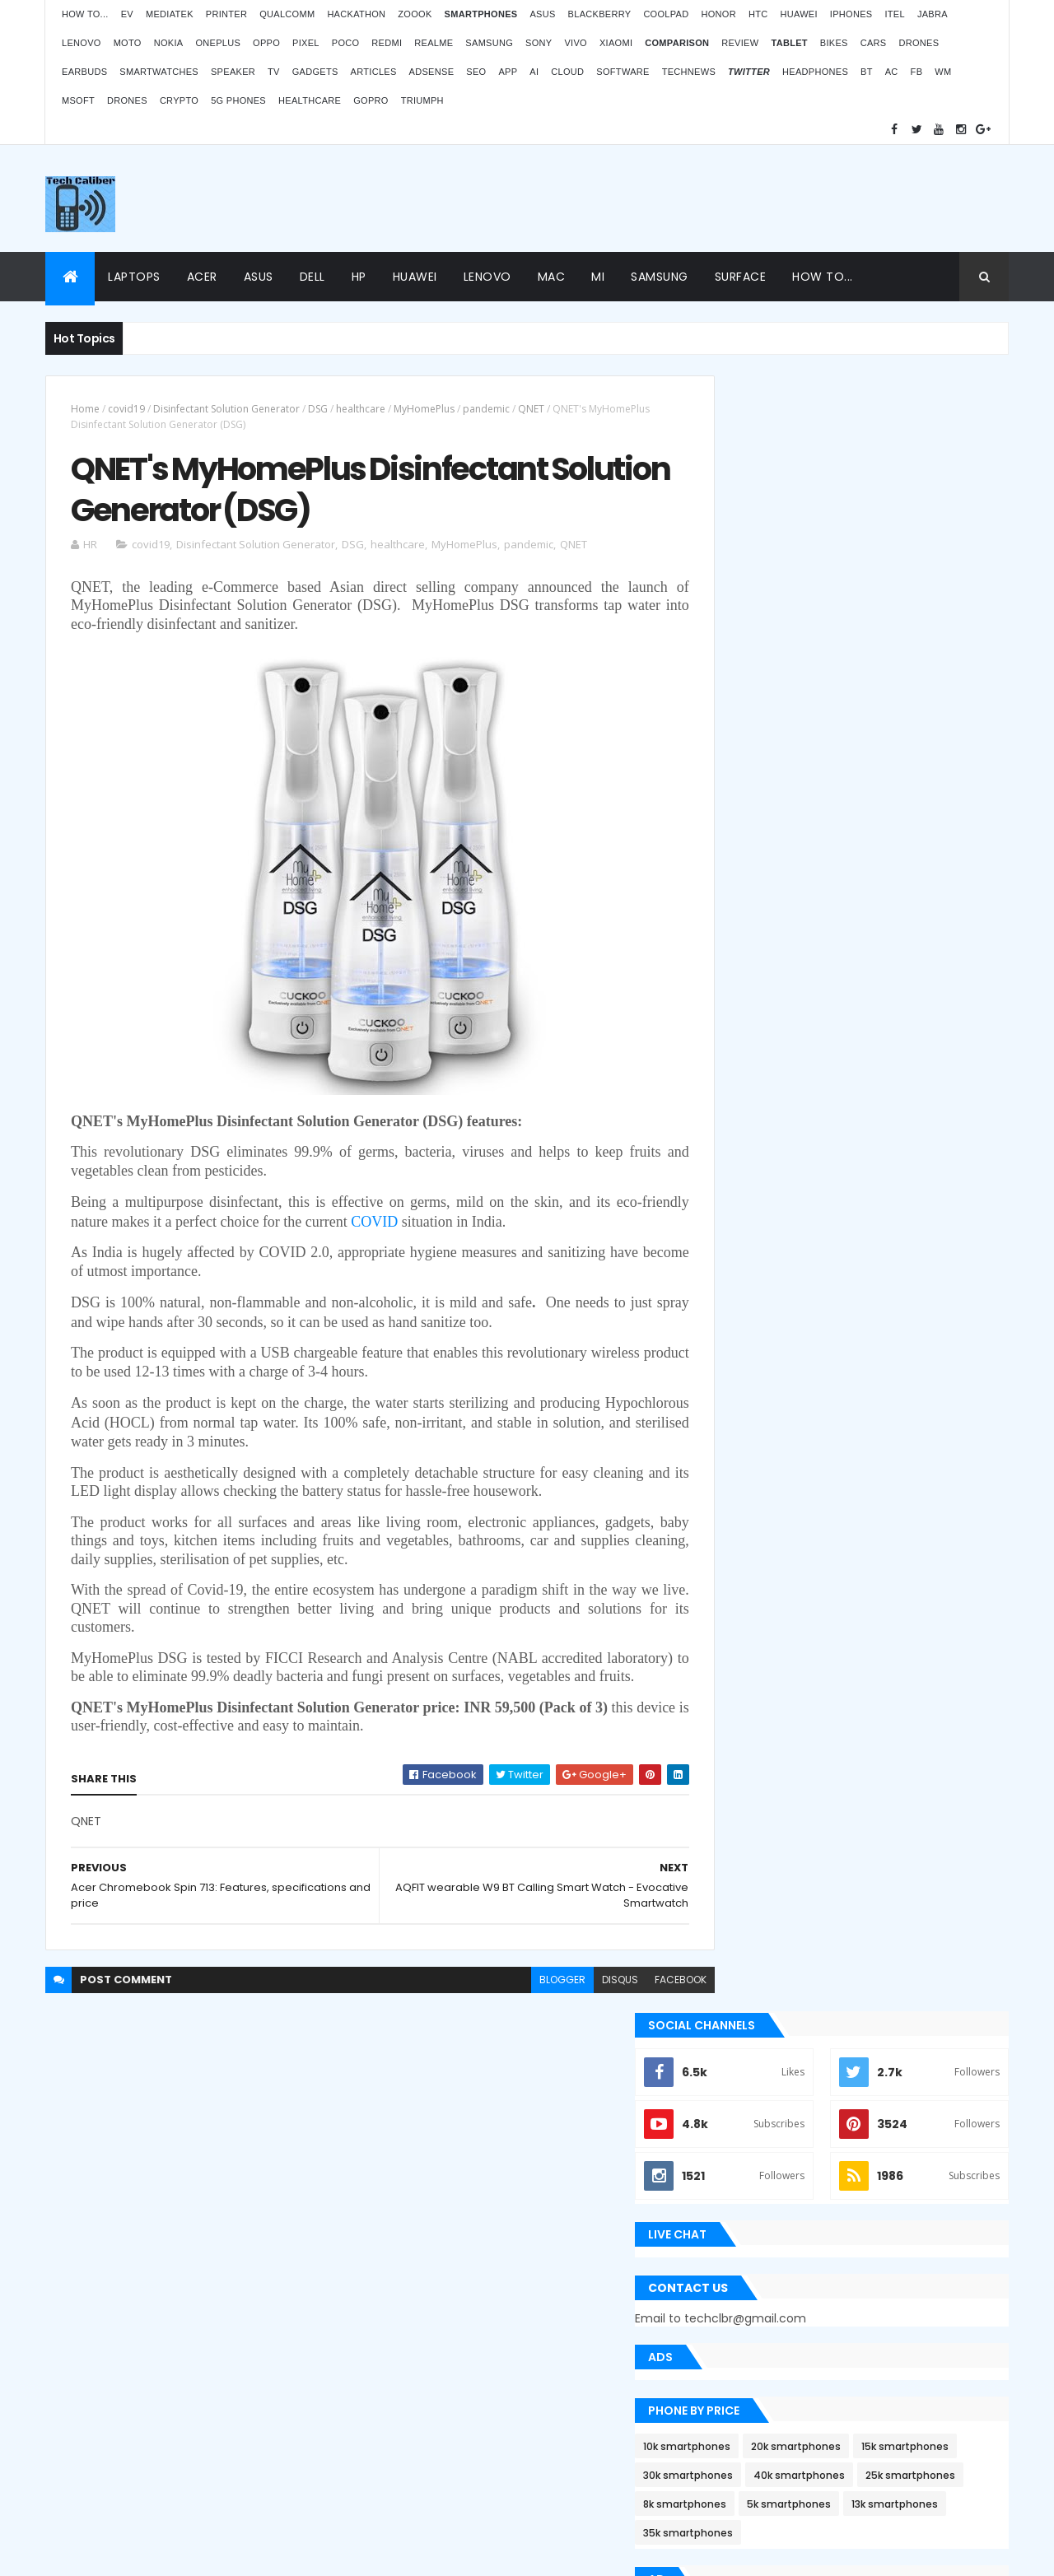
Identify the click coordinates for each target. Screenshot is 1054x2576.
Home (85, 409)
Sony (538, 43)
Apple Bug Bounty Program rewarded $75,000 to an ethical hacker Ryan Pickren (857, 1362)
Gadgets (315, 72)
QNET (531, 409)
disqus (583, 2003)
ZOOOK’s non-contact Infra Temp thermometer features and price (870, 2119)
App (507, 72)
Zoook (414, 14)
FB (917, 72)
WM (943, 72)
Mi (597, 276)
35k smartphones (870, 927)
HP (359, 276)
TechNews (689, 72)
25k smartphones (875, 869)
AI (534, 72)
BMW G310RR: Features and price (866, 2358)
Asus (542, 14)
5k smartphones (864, 898)
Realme (433, 43)
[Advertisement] (709, 198)
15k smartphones (761, 840)
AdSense (432, 72)
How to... (85, 14)
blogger (525, 2003)
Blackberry (600, 14)
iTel (894, 14)
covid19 (126, 409)
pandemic (486, 409)
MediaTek (170, 14)
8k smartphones (759, 898)
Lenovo (81, 43)
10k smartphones (761, 811)
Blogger (560, 2444)
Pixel (305, 43)
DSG (318, 409)
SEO (476, 72)
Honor (718, 14)
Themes (156, 2553)
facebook (643, 2003)
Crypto (179, 100)
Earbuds (84, 72)
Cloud (567, 72)
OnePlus (217, 43)
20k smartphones (871, 811)
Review (739, 43)
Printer (226, 14)
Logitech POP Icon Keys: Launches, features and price (871, 2438)
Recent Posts (785, 1656)
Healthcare (309, 100)
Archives (934, 1656)
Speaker (233, 72)
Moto (128, 43)
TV (274, 72)
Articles (374, 72)
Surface (741, 276)
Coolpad (665, 14)
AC (891, 72)
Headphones (815, 72)
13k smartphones (761, 927)
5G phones (238, 100)
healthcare (360, 409)
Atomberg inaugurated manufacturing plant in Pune (885, 2279)
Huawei (798, 14)
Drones (918, 43)
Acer (202, 276)
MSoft (78, 100)
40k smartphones (763, 869)
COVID (427, 1226)
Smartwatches (158, 72)
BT (866, 72)
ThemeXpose (94, 2553)
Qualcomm (287, 14)
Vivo (575, 43)
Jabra (932, 14)
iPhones (851, 14)
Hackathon (356, 14)
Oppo (266, 43)
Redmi (386, 43)
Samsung (489, 43)
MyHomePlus (424, 409)
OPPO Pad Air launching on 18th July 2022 (889, 2200)
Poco (346, 43)
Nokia (169, 43)
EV (127, 14)
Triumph (422, 100)
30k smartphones (871, 840)
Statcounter (408, 2399)
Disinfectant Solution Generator (226, 409)
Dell (312, 276)
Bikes (834, 43)
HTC (758, 14)
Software (622, 72)
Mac (552, 276)
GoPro (370, 100)
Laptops (134, 276)
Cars (873, 43)
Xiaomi (615, 43)
